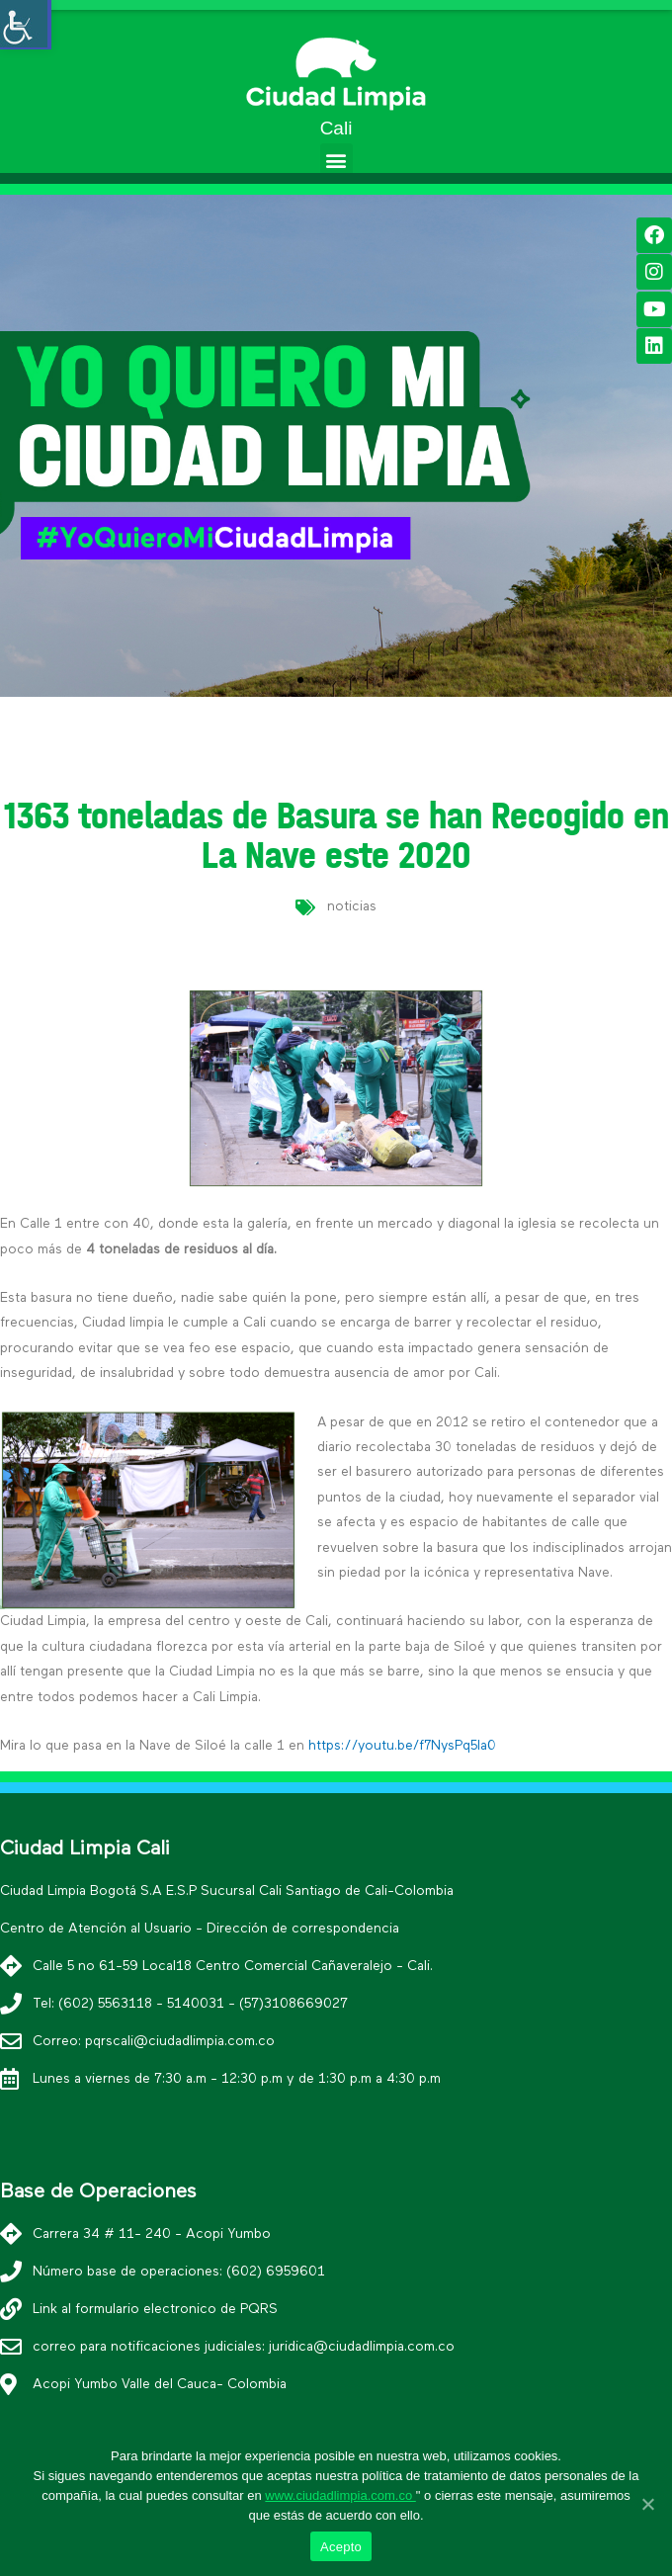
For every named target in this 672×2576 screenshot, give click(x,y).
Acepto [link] (341, 2546)
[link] (336, 72)
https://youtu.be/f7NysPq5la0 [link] (402, 1746)
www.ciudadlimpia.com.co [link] (340, 2495)
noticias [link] (352, 906)
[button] (336, 159)
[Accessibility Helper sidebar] (23, 23)
